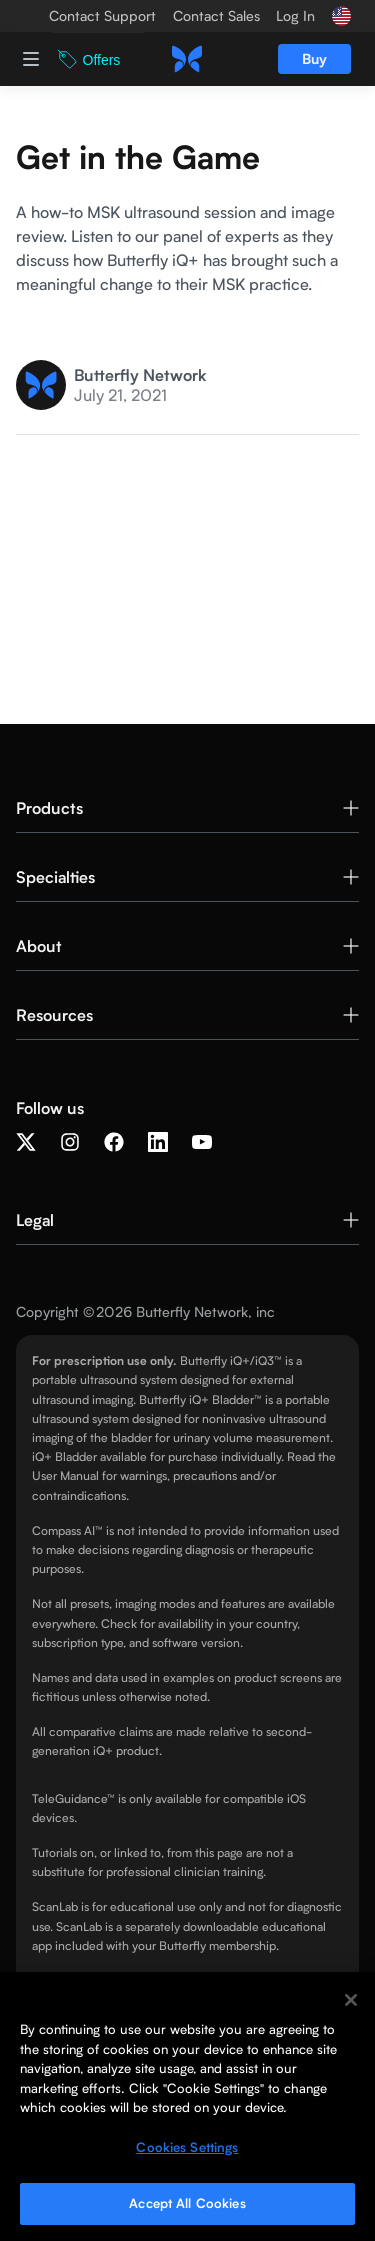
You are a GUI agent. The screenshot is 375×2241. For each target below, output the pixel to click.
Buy (314, 58)
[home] (187, 59)
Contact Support (102, 16)
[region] (187, 2106)
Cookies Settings (187, 2147)
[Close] (351, 2000)
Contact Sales (216, 16)
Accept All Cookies (187, 2203)
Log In (295, 16)
